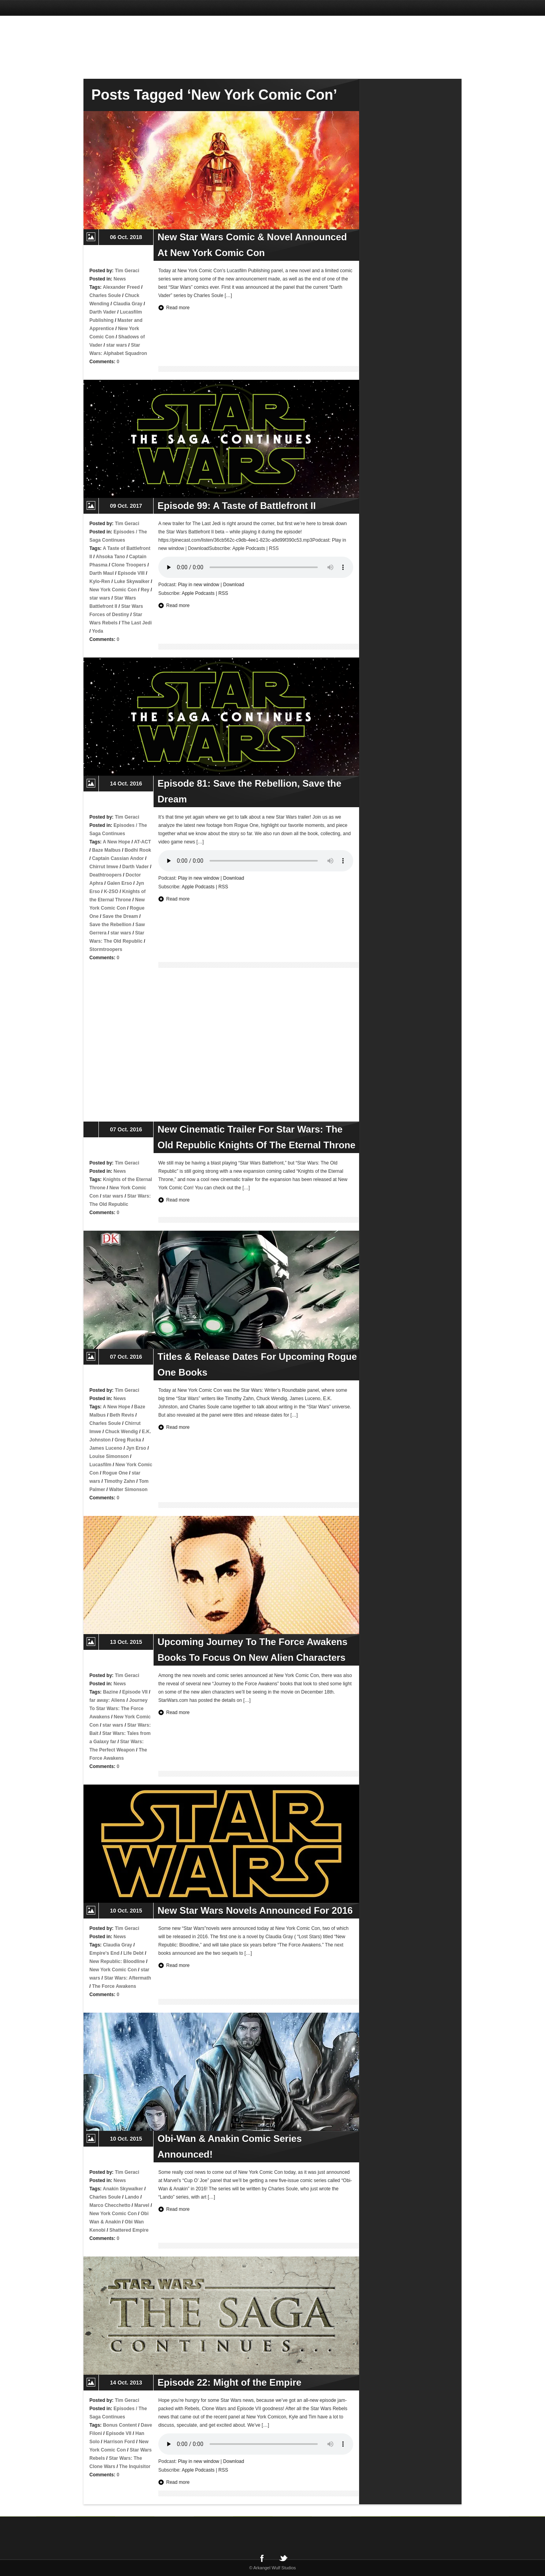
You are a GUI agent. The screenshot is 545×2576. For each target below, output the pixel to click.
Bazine (110, 1692)
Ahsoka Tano (110, 556)
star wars (116, 345)
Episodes (123, 532)
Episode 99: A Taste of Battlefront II (237, 505)
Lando (132, 2197)
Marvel (141, 2205)
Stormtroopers (105, 949)
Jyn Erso (136, 1448)
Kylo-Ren (99, 581)
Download (233, 584)
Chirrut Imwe (103, 866)
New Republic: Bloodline (117, 1961)
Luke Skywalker (132, 581)
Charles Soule (105, 295)
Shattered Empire (128, 2230)
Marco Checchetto (109, 2205)
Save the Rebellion (110, 924)
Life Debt (133, 1953)
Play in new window (198, 584)
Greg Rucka (128, 1440)
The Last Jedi (137, 623)
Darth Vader (102, 312)
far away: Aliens (107, 1700)
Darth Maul (101, 573)
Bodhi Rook (137, 850)
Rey (145, 589)
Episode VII (135, 1692)
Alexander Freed (121, 287)
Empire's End (104, 1953)
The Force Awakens (114, 1986)
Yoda (97, 631)
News (119, 279)
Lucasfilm (100, 1464)
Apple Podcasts (198, 593)
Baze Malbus (106, 850)
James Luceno (105, 1448)
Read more (177, 307)
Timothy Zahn (119, 1481)
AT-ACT (142, 842)
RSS (223, 593)
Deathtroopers (105, 875)
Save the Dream (120, 916)
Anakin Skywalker (123, 2189)
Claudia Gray (127, 303)
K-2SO (111, 891)
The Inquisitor (134, 2466)
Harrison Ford (119, 2441)
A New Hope (116, 842)
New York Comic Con (113, 589)
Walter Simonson (128, 1489)
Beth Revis (121, 1415)
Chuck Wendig (121, 1431)
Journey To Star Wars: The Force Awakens (118, 1709)
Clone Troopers (128, 565)
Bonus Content (120, 2425)
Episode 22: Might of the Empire (229, 2382)
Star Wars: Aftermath (127, 1978)
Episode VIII (131, 573)
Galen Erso (119, 883)
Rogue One (115, 1473)
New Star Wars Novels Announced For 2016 (255, 1910)
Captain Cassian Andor (118, 858)
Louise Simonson (109, 1456)
